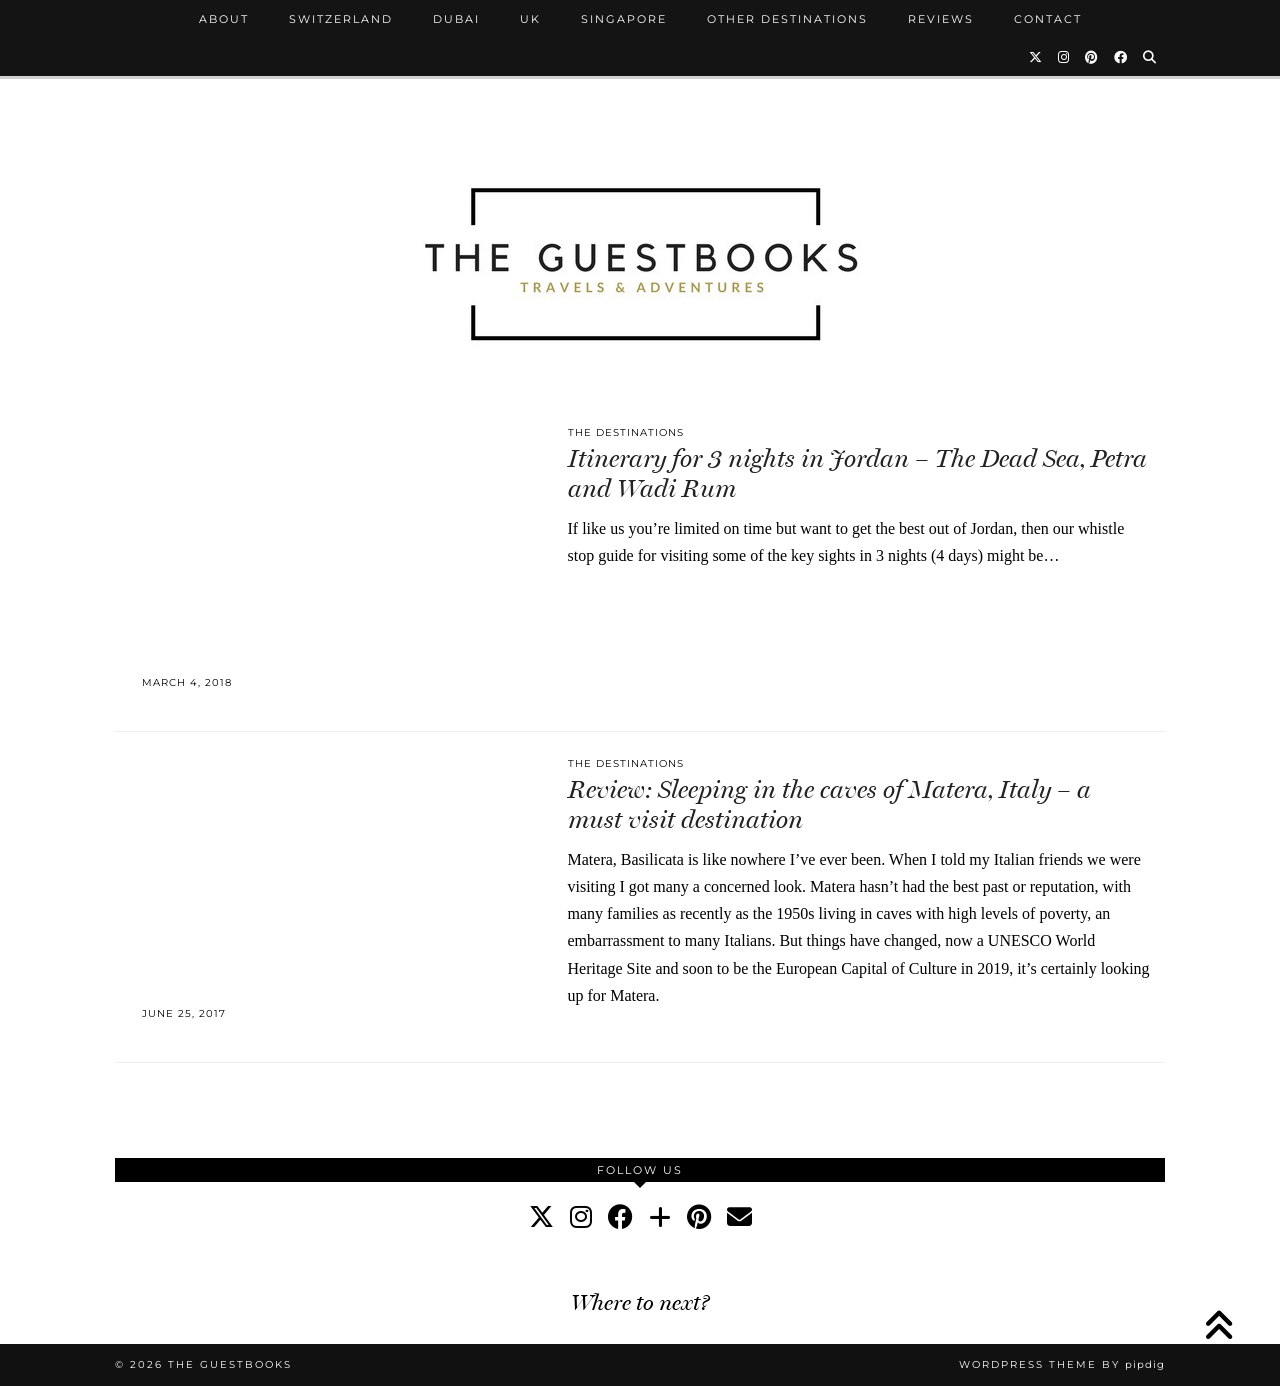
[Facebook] (1121, 57)
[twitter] (541, 1217)
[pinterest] (699, 1217)
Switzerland (341, 19)
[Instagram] (1064, 57)
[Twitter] (1036, 57)
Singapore (624, 19)
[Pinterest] (1092, 57)
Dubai (456, 19)
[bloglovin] (660, 1217)
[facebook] (620, 1217)
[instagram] (581, 1217)
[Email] (739, 1217)
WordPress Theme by (1062, 1364)
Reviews (941, 19)
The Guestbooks (230, 1364)
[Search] (1150, 57)
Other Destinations (787, 19)
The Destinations (626, 432)
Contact (1048, 19)
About (224, 19)
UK (530, 19)
